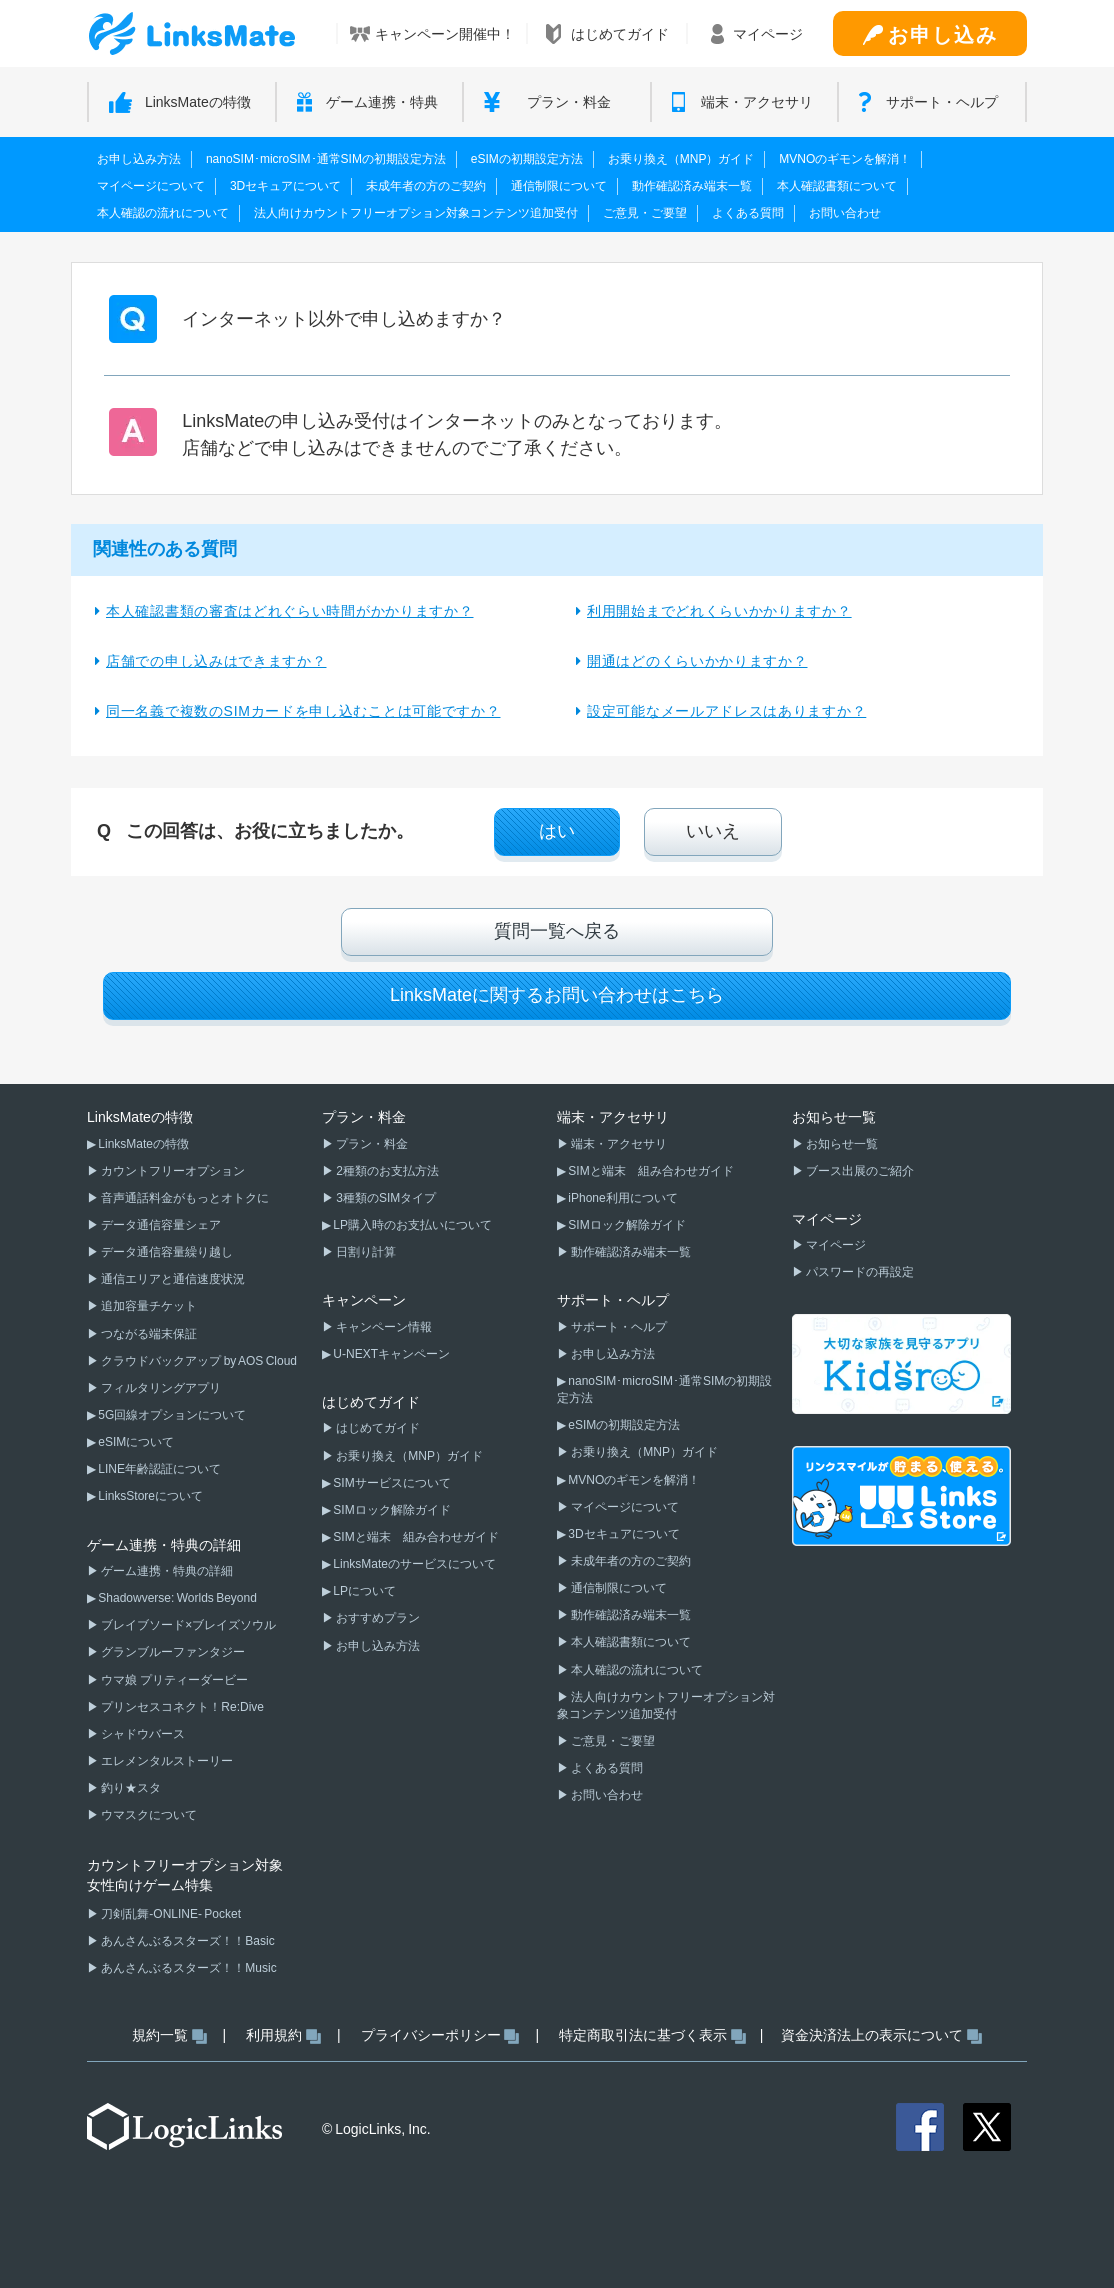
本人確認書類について (837, 186)
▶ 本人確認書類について (624, 1642)
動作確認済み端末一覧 (692, 186)
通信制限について (559, 186)
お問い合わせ (845, 213)
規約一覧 (160, 2035)
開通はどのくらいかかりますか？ (697, 661)
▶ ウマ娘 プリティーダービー (167, 1680)
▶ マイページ (829, 1245)
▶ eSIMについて (130, 1442)
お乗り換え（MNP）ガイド (681, 159)
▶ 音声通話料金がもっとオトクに (178, 1198)
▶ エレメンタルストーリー (160, 1761)
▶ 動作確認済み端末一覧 (624, 1252)
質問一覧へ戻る (557, 931)
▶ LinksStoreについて (145, 1496)
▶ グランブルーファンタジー (166, 1652)
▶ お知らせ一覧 (835, 1144)
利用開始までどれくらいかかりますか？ (719, 611)
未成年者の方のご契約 (426, 186)
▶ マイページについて (618, 1507)
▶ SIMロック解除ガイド (386, 1510)
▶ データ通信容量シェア (154, 1225)
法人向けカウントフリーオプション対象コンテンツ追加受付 (416, 213)
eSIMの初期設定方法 (527, 159)
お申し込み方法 (139, 159)
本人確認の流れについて (163, 213)
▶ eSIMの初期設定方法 (618, 1425)
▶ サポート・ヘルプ (612, 1327)
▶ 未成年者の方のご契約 (624, 1561)
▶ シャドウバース (136, 1734)
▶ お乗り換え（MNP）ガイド (402, 1456)
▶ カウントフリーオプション (166, 1171)
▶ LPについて (359, 1591)
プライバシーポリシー (431, 2035)
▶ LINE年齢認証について (154, 1469)
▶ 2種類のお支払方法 (380, 1171)
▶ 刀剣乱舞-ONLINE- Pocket (164, 1914)
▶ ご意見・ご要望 (606, 1741)
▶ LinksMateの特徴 (138, 1144)
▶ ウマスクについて (142, 1815)
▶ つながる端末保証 (142, 1334)
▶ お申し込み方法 (371, 1646)
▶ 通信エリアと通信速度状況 (166, 1279)
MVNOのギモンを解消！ (845, 159)
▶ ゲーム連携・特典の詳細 (160, 1571)
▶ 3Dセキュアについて (618, 1534)
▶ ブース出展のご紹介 (853, 1171)
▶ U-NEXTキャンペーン (386, 1354)
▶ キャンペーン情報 (377, 1327)
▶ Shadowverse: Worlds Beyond (172, 1598)
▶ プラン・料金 (365, 1144)
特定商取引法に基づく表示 (643, 2035)
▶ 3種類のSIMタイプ (379, 1198)
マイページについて (151, 186)
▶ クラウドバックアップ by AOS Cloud (192, 1361)
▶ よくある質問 (600, 1768)
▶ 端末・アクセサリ (612, 1144)
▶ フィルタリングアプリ (154, 1388)
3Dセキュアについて (285, 186)
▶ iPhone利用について (617, 1198)
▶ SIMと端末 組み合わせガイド (410, 1537)
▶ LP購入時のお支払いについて (407, 1225)
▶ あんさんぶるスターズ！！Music (182, 1968)
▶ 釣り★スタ (124, 1788)
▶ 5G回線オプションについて (166, 1415)
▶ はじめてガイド (371, 1428)
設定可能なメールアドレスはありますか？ (726, 711)
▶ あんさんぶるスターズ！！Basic (181, 1941)
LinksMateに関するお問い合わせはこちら (557, 995)
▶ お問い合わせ (600, 1795)
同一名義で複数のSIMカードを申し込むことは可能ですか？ (303, 711)
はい (557, 831)
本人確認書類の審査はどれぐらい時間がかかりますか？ (290, 611)
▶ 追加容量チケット (142, 1306)
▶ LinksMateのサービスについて (409, 1564)
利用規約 (274, 2035)
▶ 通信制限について (612, 1588)
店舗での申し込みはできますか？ (216, 661)
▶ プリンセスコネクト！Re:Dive (175, 1707)
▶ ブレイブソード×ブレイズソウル (181, 1625)
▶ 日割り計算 (359, 1252)
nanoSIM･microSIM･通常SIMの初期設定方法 (326, 159)
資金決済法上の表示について (872, 2035)
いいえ (713, 831)
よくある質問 (748, 213)
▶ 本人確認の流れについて (630, 1670)
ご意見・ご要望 (645, 213)
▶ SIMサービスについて (386, 1483)
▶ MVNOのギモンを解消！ (628, 1480)
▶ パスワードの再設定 (853, 1272)
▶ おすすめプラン (371, 1618)
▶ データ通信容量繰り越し (160, 1252)
